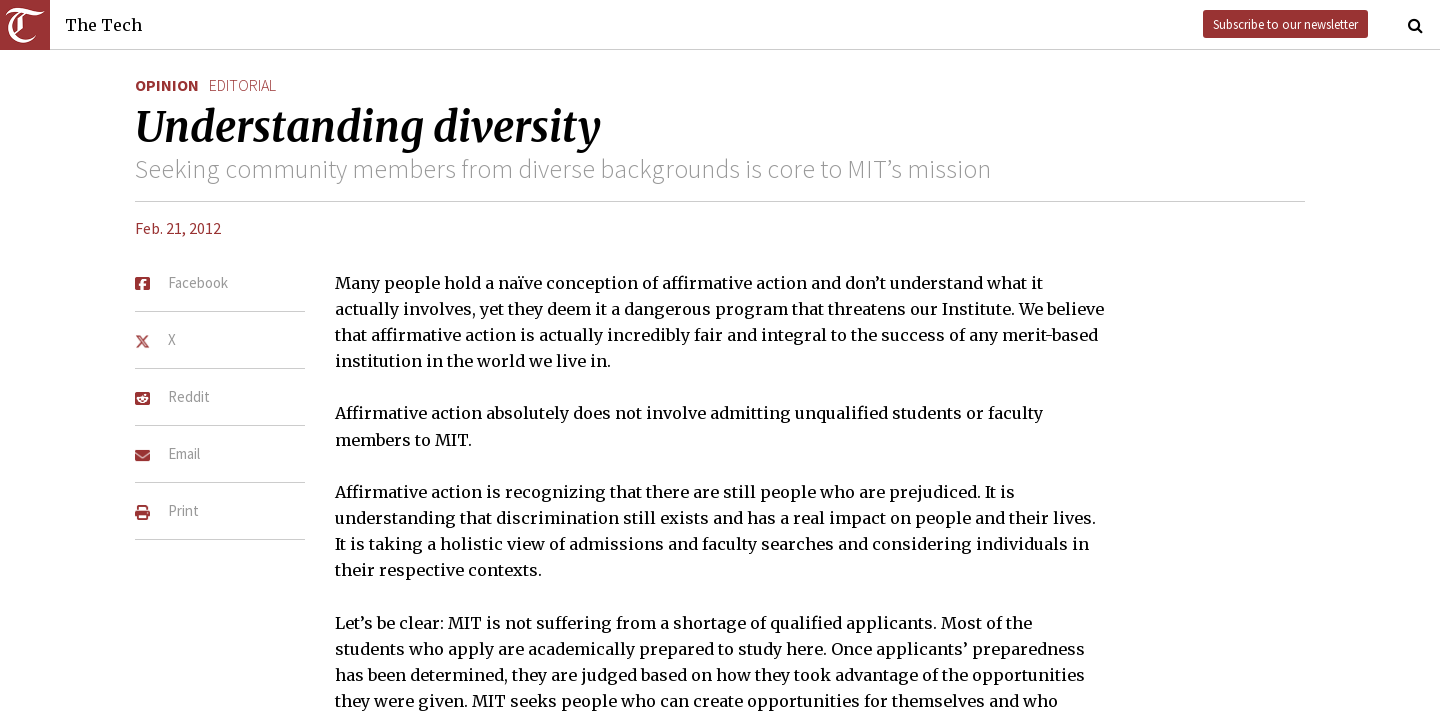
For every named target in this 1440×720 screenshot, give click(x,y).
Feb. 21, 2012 (178, 228)
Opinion (167, 85)
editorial (242, 85)
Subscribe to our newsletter (1285, 24)
